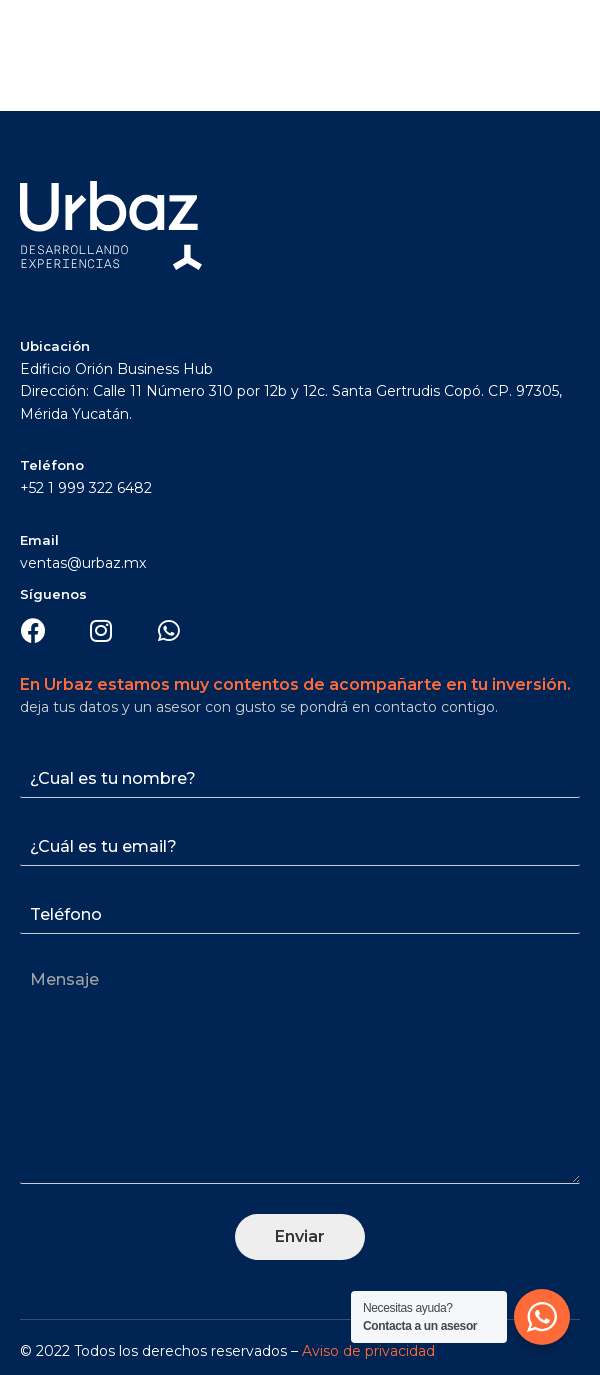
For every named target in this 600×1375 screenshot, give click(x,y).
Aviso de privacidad (368, 1351)
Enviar (300, 1236)
